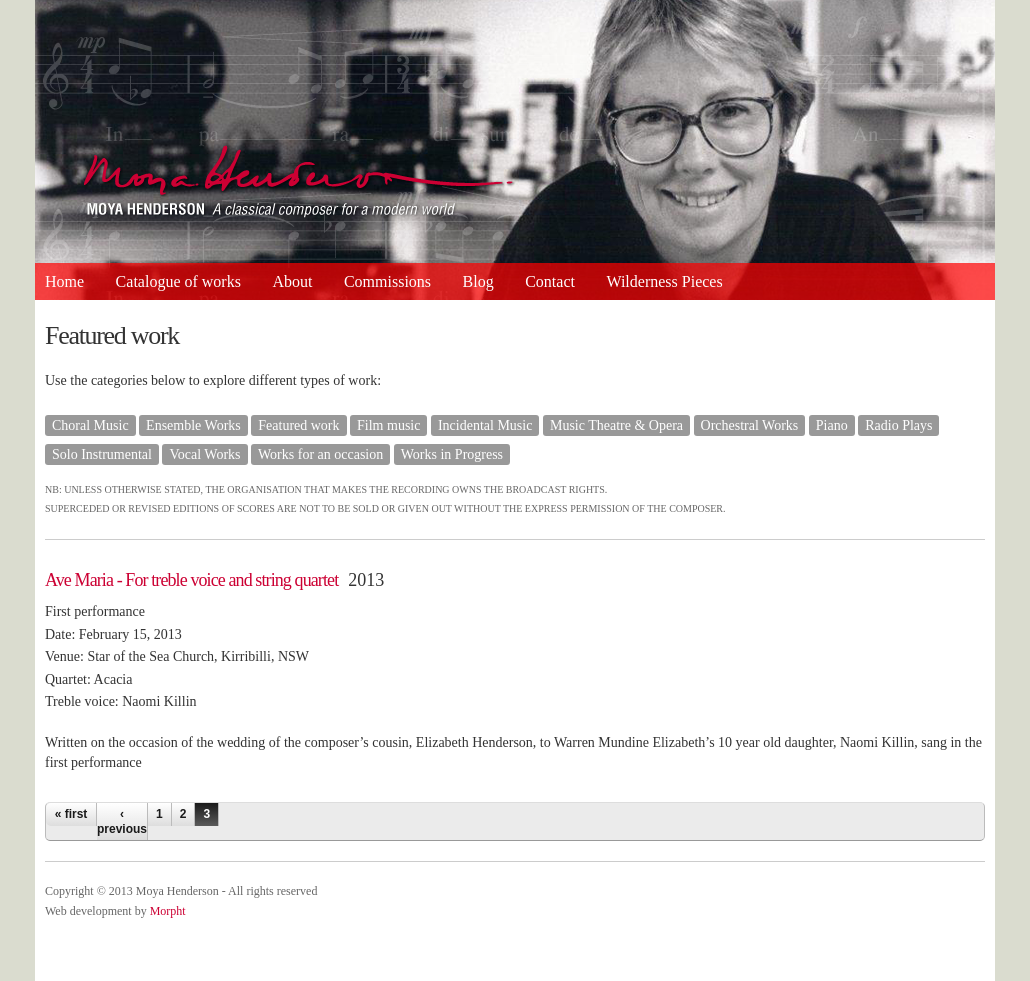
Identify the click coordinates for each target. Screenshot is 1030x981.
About (292, 281)
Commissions (387, 281)
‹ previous (122, 821)
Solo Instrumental (102, 454)
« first (71, 814)
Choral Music (90, 425)
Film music (388, 425)
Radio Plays (898, 425)
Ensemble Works (193, 425)
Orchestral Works (750, 425)
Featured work (298, 425)
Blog (478, 281)
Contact (550, 281)
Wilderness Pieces (664, 281)
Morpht (168, 911)
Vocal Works (204, 454)
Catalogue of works (178, 281)
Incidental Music (485, 425)
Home (64, 281)
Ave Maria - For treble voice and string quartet (191, 580)
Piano (832, 425)
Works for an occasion (320, 454)
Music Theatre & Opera (616, 425)
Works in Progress (452, 454)
